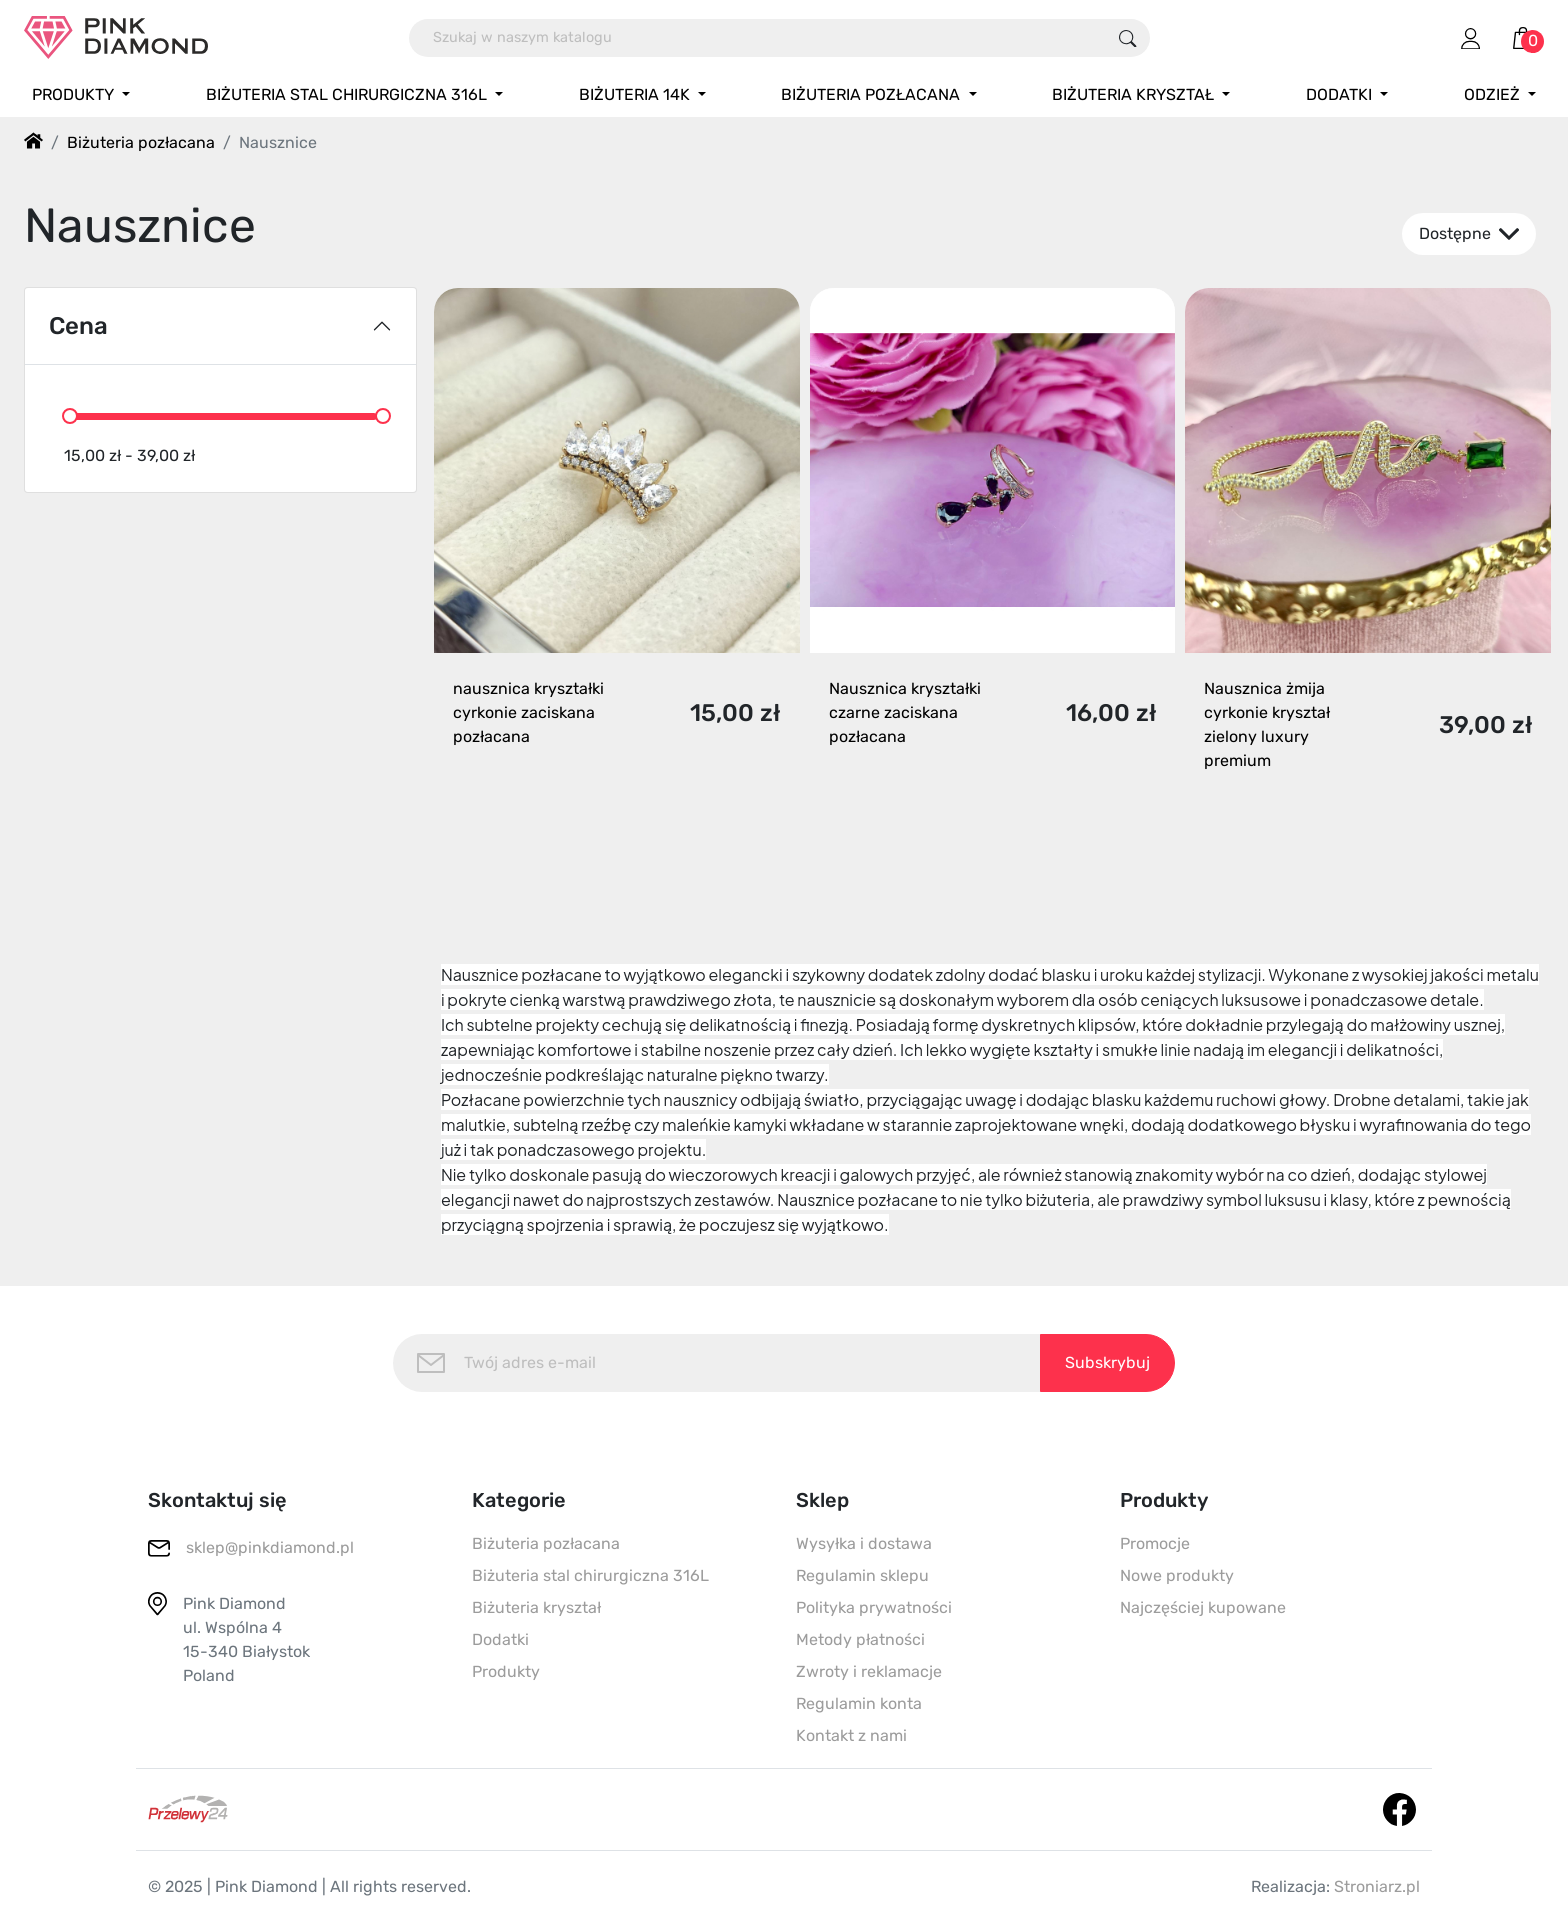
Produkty (506, 1671)
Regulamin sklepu (862, 1575)
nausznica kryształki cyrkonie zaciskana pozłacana (528, 712)
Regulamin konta (859, 1703)
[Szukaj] (758, 38)
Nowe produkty (1177, 1575)
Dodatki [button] (1341, 94)
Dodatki (500, 1639)
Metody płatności (860, 1639)
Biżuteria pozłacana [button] (872, 94)
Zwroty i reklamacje (869, 1671)
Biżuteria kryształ (536, 1607)
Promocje (1155, 1543)
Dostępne (1469, 234)
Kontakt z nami (851, 1735)
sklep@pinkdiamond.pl (270, 1547)
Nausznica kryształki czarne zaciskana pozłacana (905, 712)
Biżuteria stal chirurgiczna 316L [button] (348, 94)
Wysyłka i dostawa (864, 1543)
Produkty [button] (75, 94)
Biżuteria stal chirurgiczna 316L (590, 1575)
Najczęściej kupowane (1203, 1607)
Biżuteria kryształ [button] (1135, 94)
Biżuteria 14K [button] (636, 94)
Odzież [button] (1494, 94)
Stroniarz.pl (1377, 1886)
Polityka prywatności (874, 1607)
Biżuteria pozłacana (546, 1543)
